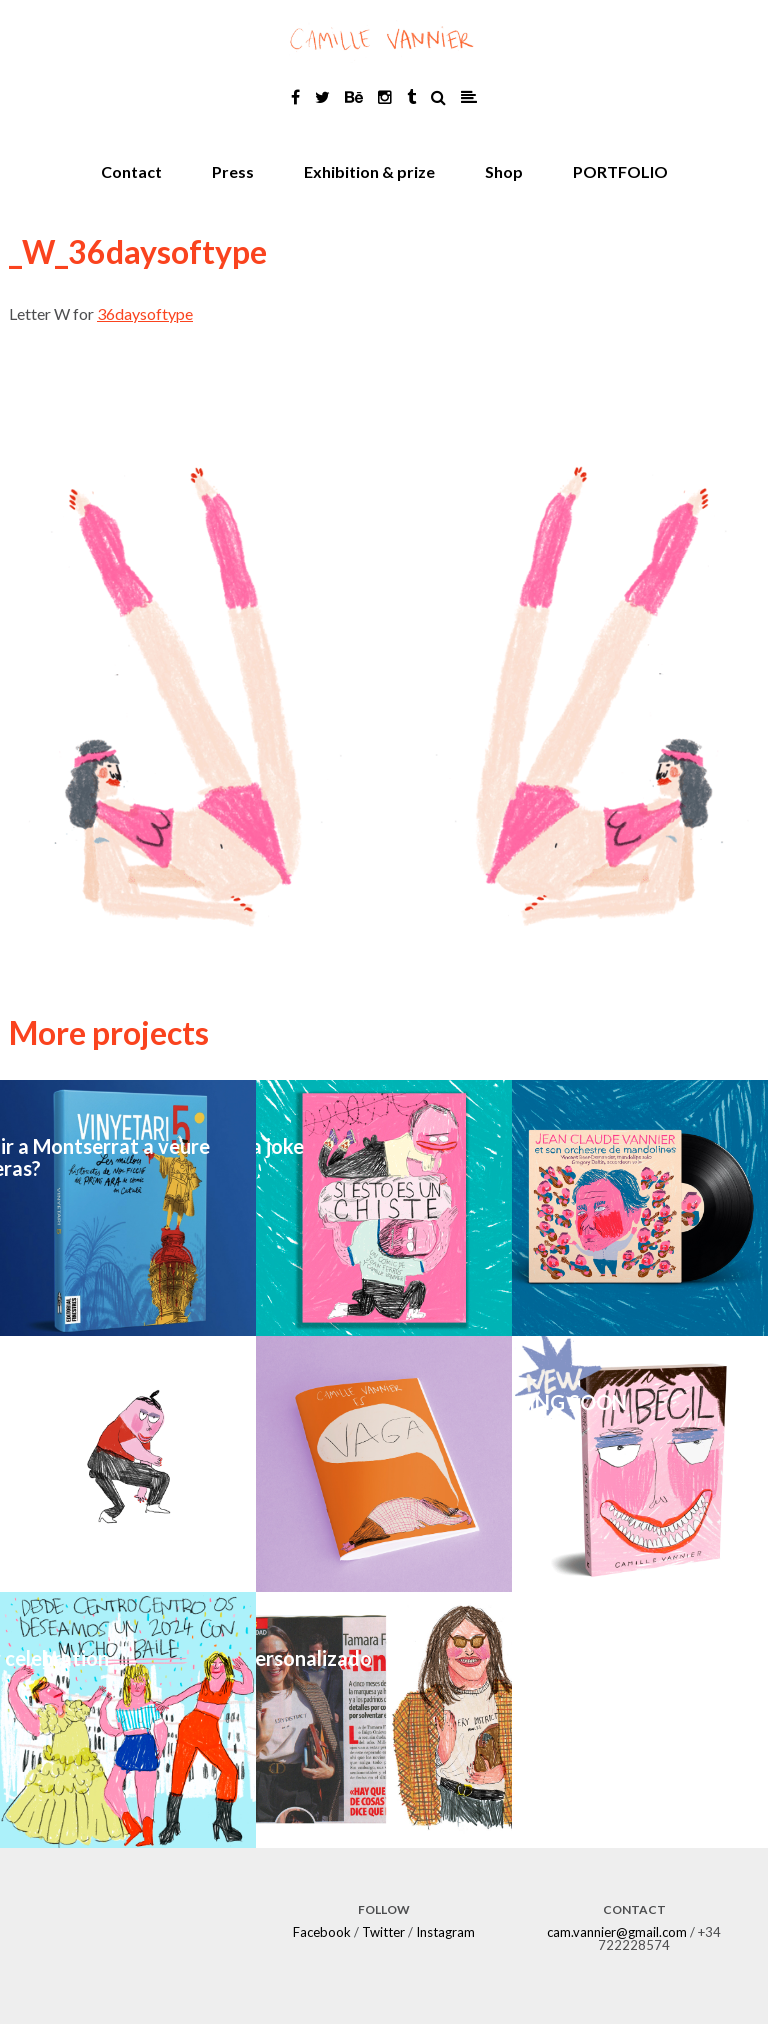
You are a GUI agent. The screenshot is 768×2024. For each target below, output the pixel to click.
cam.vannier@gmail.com (617, 1932)
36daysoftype (145, 313)
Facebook (322, 1932)
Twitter (383, 1932)
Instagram (445, 1932)
